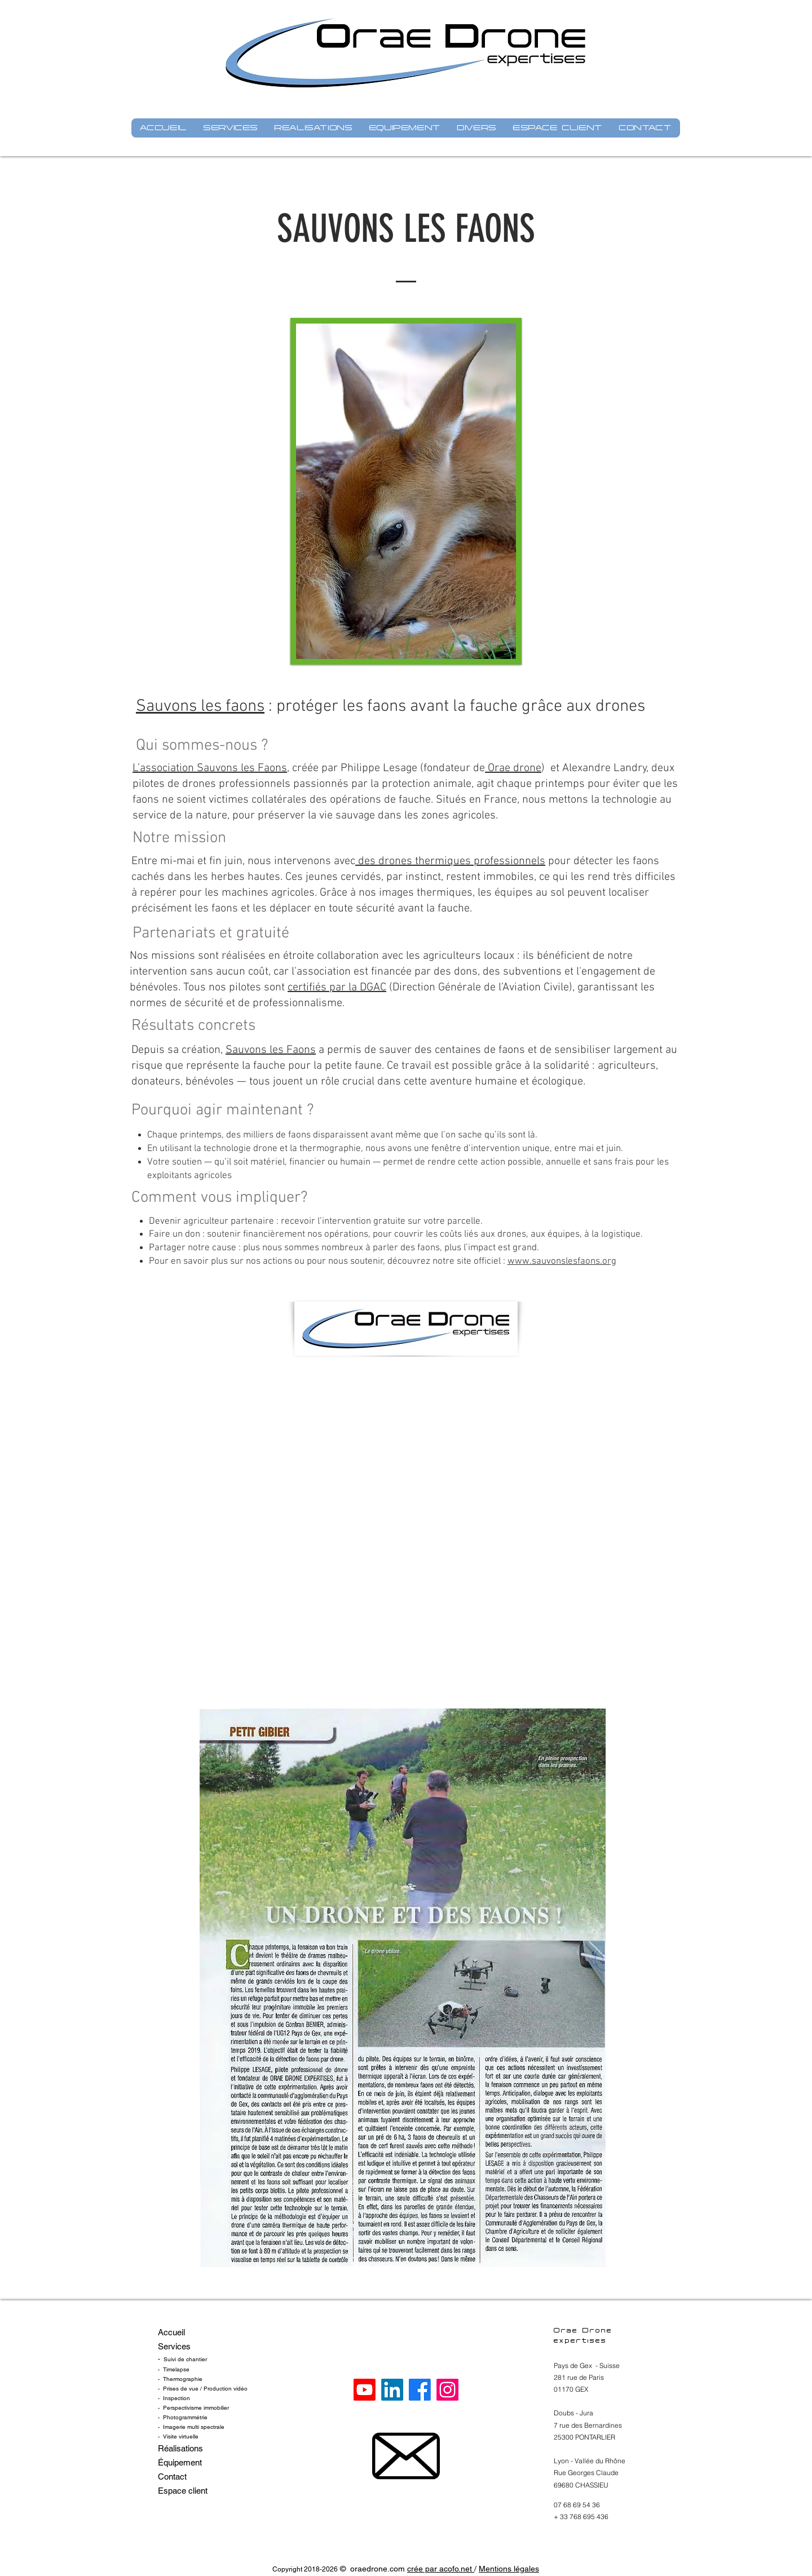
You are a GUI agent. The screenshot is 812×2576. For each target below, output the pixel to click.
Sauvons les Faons (271, 1050)
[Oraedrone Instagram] (447, 2390)
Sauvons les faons (200, 706)
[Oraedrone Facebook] (420, 2390)
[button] (231, 128)
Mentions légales (509, 2568)
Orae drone (513, 768)
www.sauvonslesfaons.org (562, 1261)
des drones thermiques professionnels (450, 861)
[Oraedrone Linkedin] (392, 2390)
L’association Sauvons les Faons (210, 768)
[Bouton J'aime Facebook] (405, 691)
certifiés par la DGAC (337, 987)
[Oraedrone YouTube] (365, 2390)
